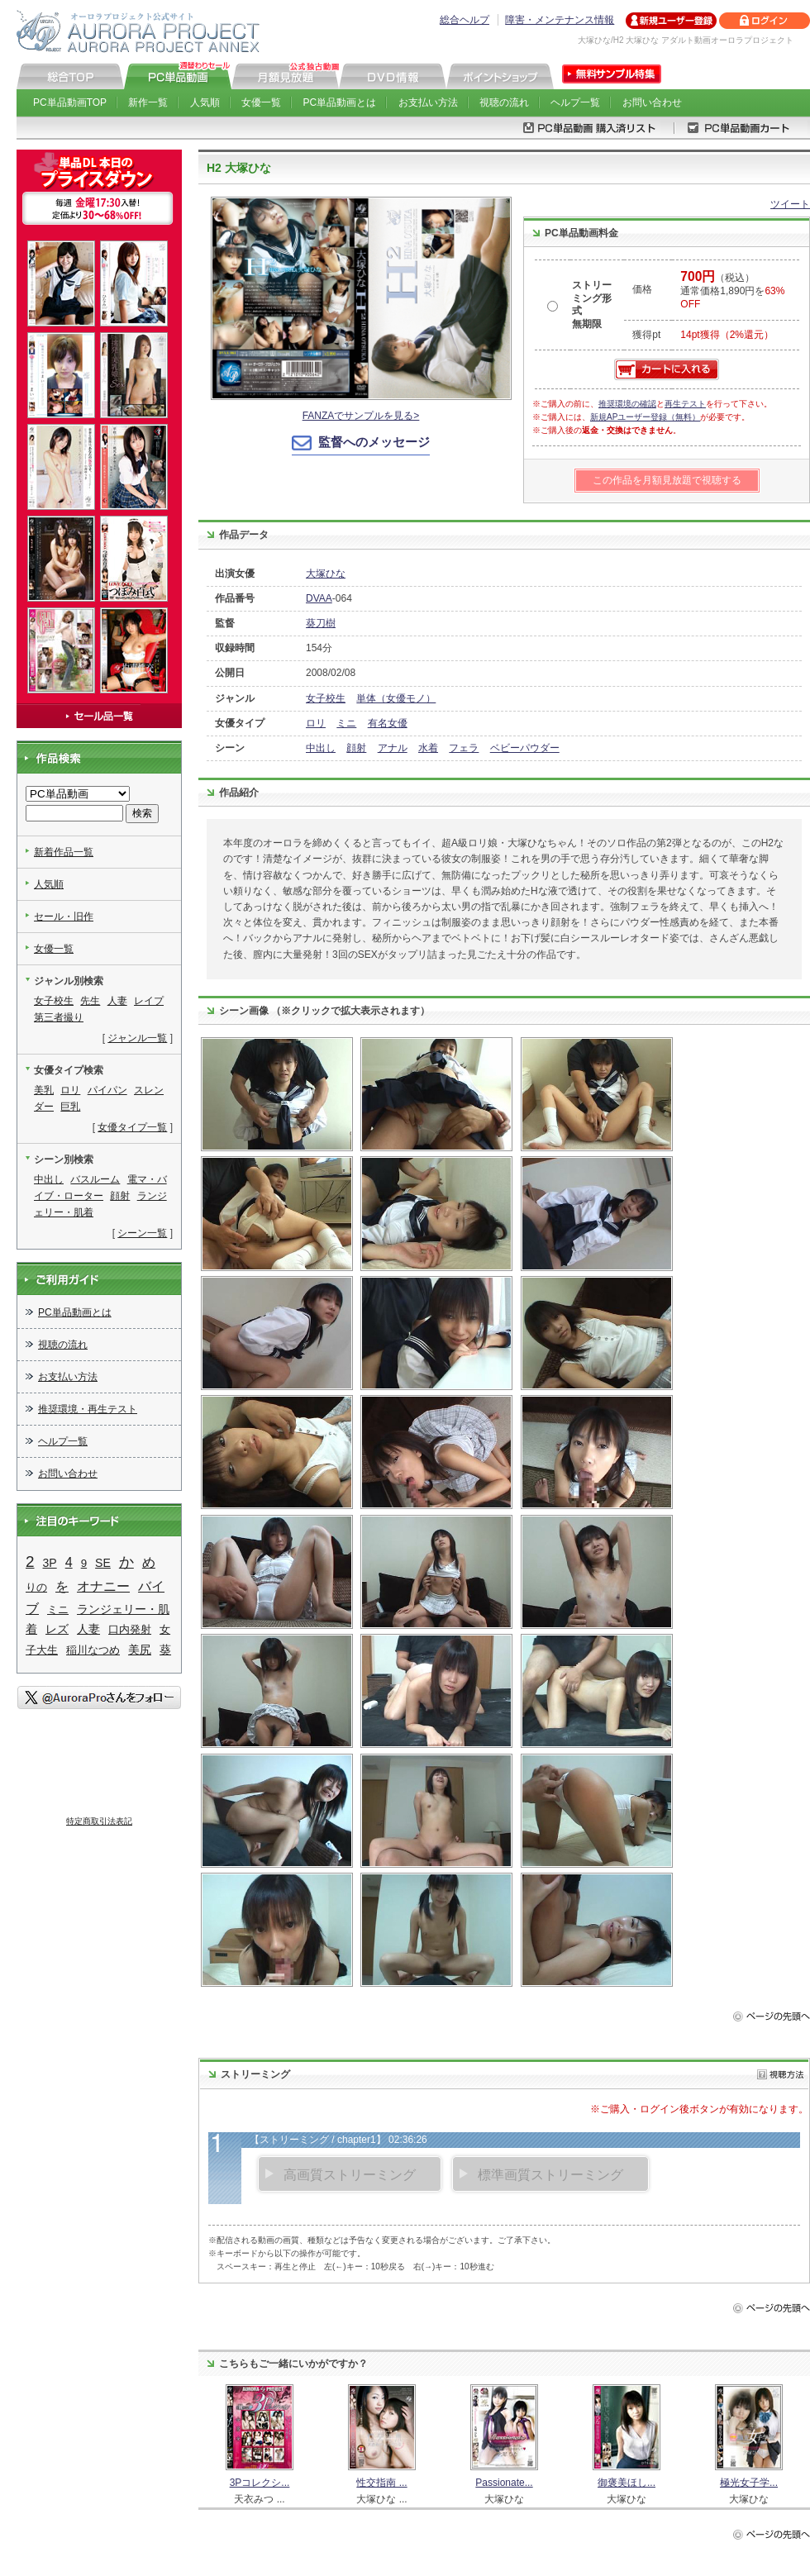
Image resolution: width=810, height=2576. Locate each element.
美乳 (44, 1090)
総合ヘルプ (464, 20)
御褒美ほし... (626, 2482)
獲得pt (646, 334)
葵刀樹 (321, 623)
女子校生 (325, 698)
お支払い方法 (428, 102)
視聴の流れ (504, 102)
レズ (57, 1629)
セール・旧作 (63, 916)
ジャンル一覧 (137, 1038)
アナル (392, 748)
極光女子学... (749, 2482)
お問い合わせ (652, 102)
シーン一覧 (142, 1233)
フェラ (464, 748)
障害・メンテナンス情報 (559, 20)
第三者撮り (58, 1017)
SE (103, 1562)
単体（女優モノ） (396, 698)
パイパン (107, 1090)
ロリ (316, 723)
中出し (321, 748)
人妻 (117, 1001)
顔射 (356, 748)
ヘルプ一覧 (575, 102)
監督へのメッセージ (374, 442)
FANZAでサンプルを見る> (361, 415)
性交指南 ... (381, 2482)
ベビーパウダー (525, 748)
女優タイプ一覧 (132, 1127)
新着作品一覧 (63, 852)
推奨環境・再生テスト (87, 1409)
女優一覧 (261, 102)
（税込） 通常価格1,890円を (732, 291)
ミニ (346, 723)
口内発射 (129, 1629)
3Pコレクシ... (260, 2482)
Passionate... (503, 2482)
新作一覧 (148, 102)
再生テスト (685, 403)
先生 (90, 1001)
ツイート (790, 204)
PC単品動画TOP (70, 102)
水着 (428, 748)
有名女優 (387, 723)
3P (50, 1562)
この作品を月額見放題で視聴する (667, 480)
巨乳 (70, 1106)
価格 (642, 289)
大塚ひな (325, 573)
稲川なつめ (93, 1650)
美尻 (139, 1650)
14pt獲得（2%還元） (727, 334)
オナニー (103, 1585)
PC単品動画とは (340, 102)
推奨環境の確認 (627, 403)
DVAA (319, 598)
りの (36, 1587)
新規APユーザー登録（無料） (645, 416)
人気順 (205, 102)
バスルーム (95, 1179)
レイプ (149, 1001)
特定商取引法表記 (99, 1821)
